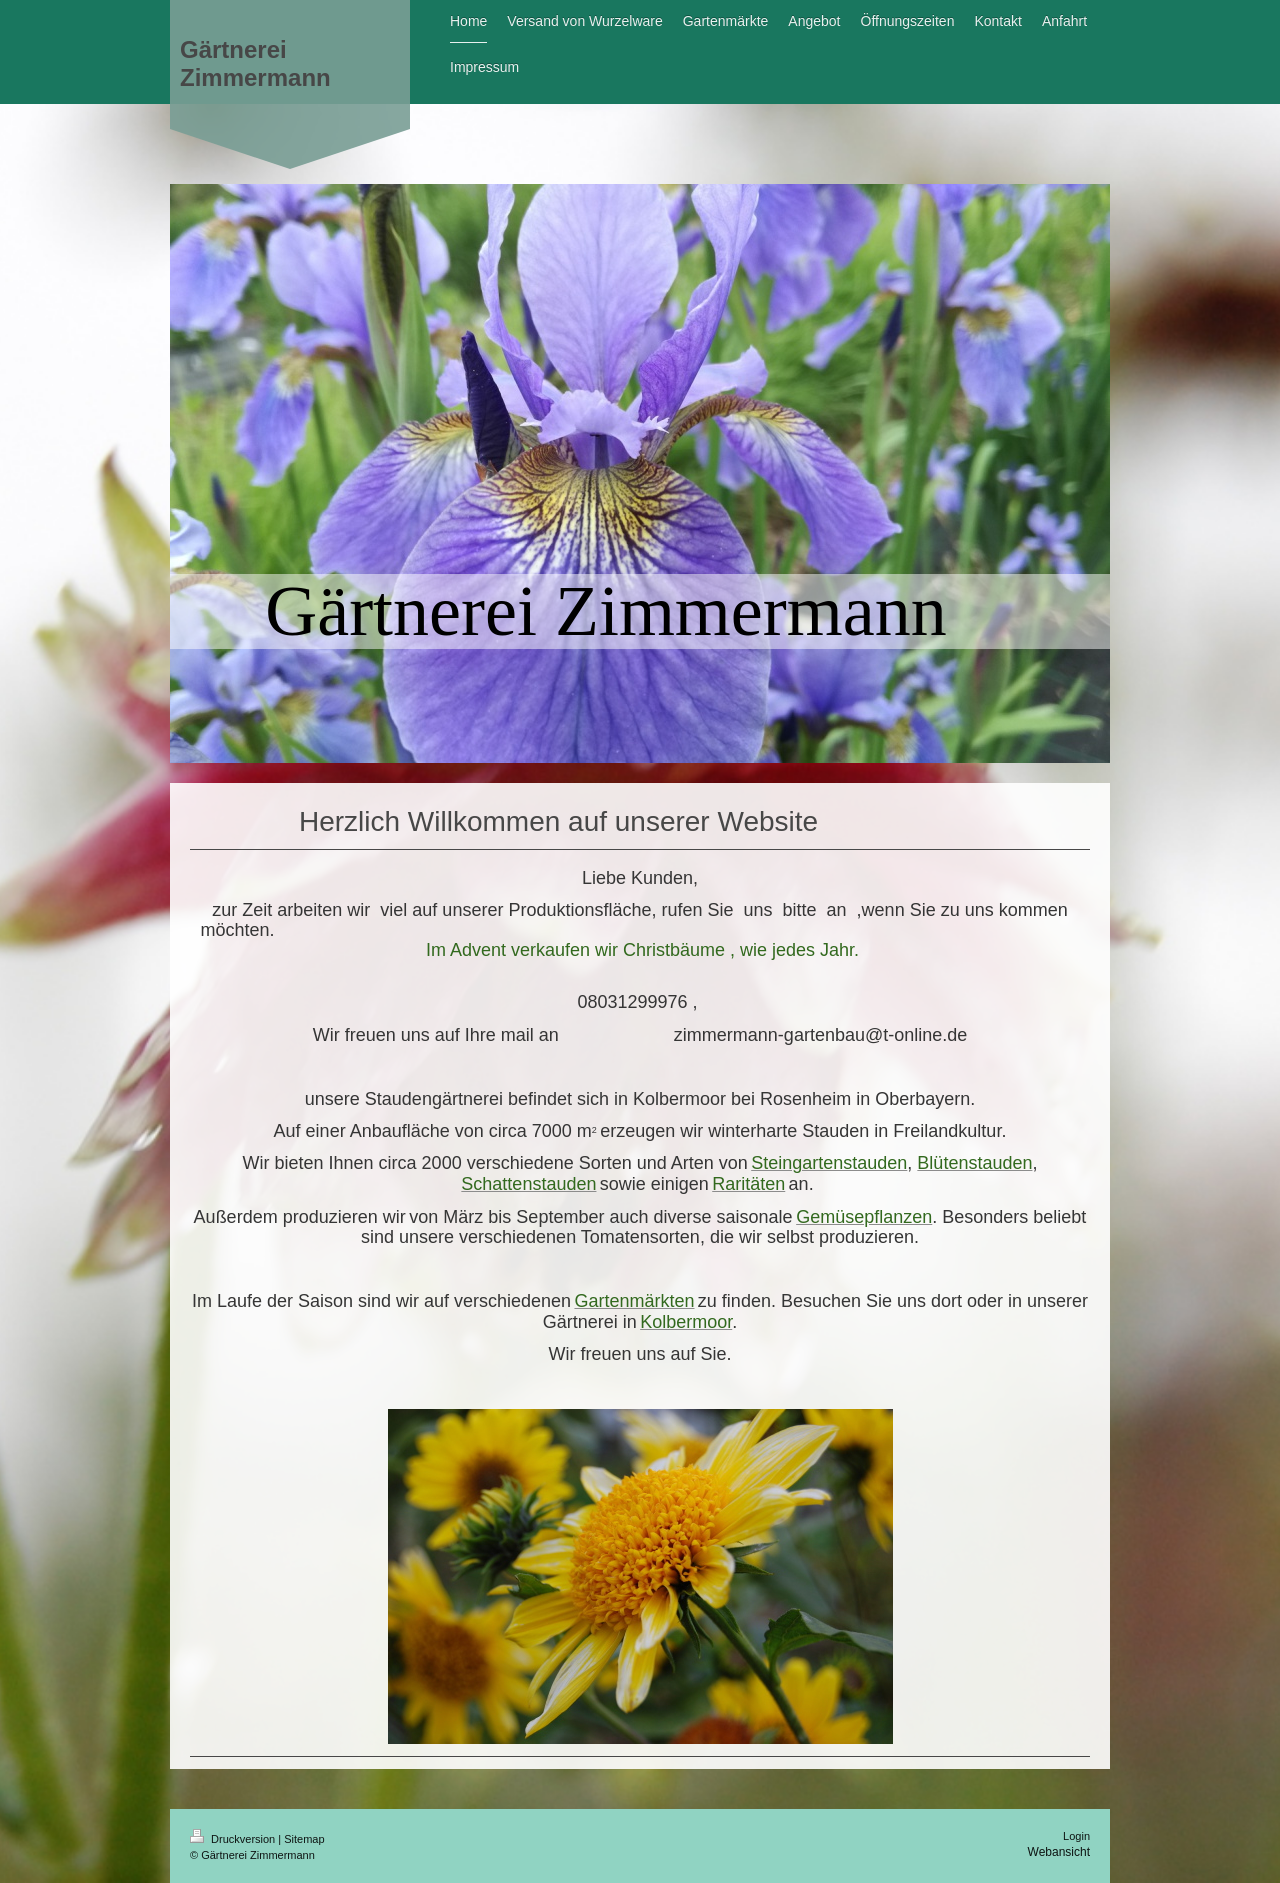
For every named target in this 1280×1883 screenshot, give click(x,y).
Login (1076, 1836)
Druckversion (234, 1839)
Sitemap (304, 1839)
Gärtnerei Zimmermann (255, 63)
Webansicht (1059, 1852)
